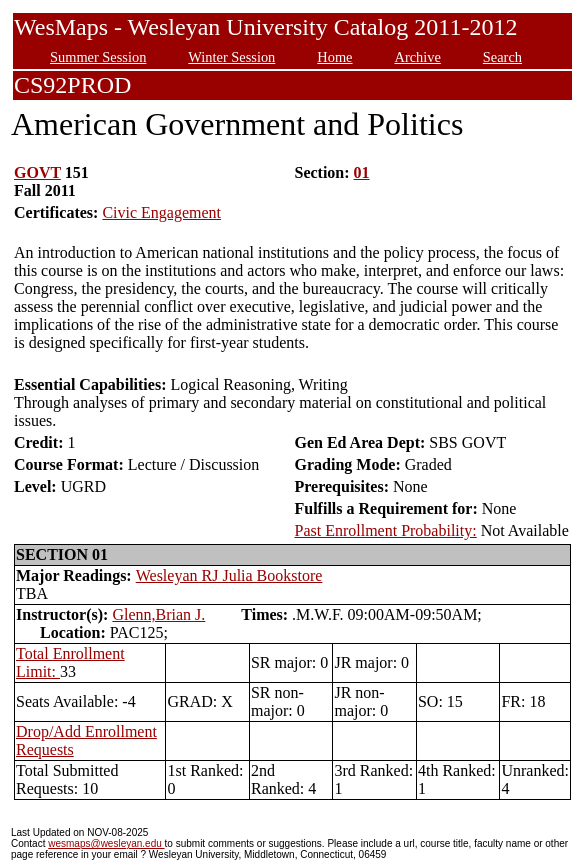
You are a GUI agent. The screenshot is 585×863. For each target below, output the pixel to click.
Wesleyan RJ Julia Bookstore (229, 575)
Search (502, 57)
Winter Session (231, 57)
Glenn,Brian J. (158, 614)
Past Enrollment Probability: (385, 530)
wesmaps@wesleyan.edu (106, 843)
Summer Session (98, 57)
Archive (417, 57)
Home (334, 57)
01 (362, 172)
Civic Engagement (161, 212)
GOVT (37, 172)
